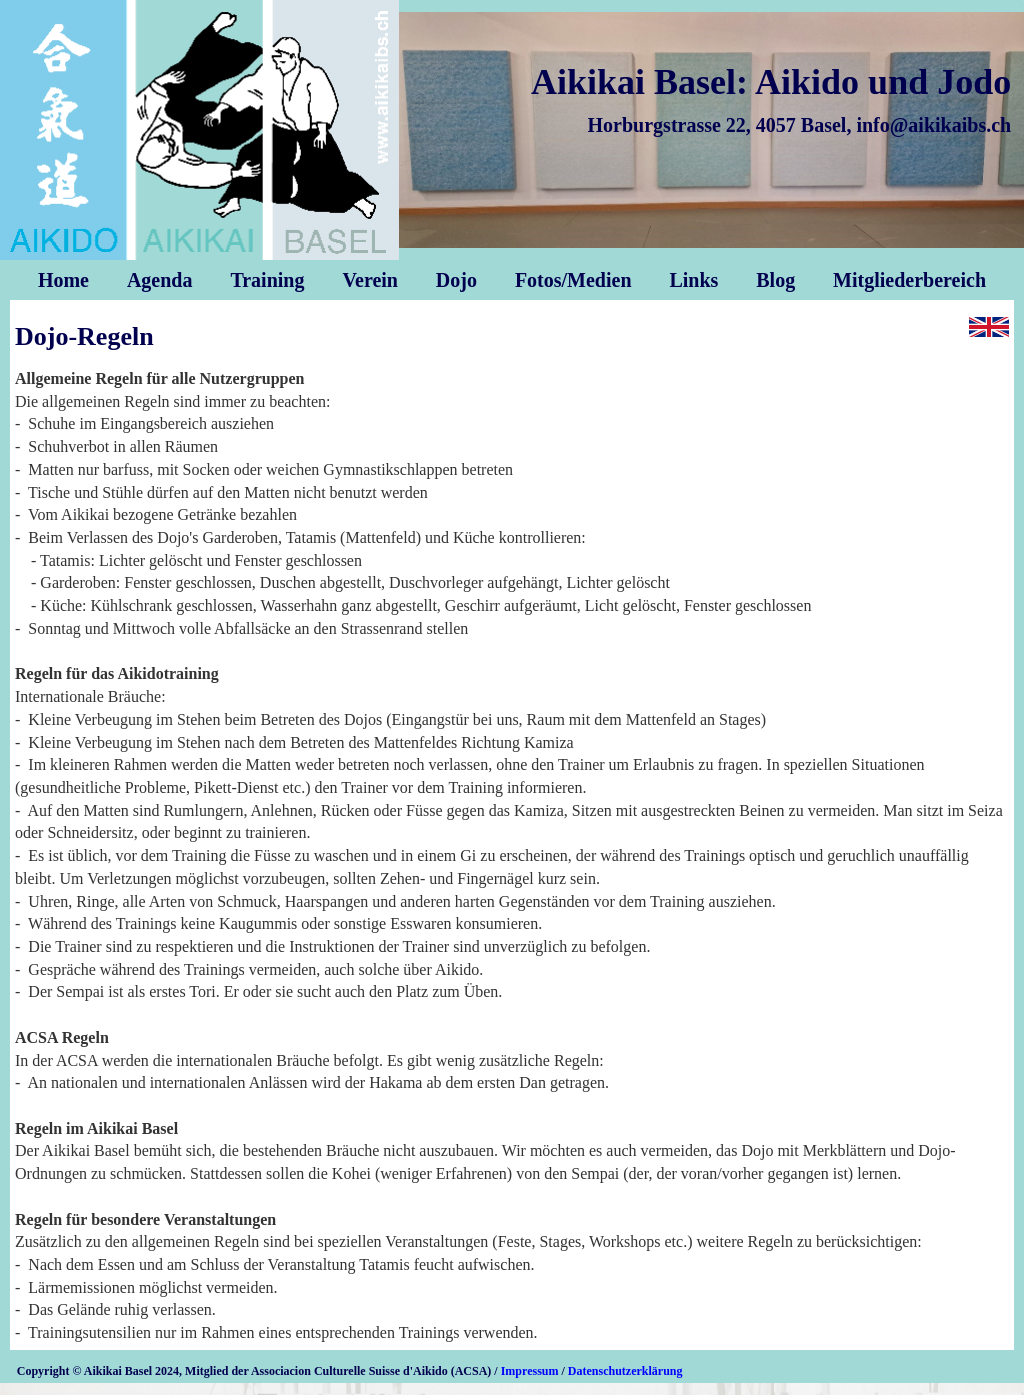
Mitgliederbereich (909, 280)
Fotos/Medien (573, 280)
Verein (370, 280)
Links (693, 280)
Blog (775, 280)
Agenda (160, 280)
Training (267, 280)
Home (63, 280)
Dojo (456, 280)
